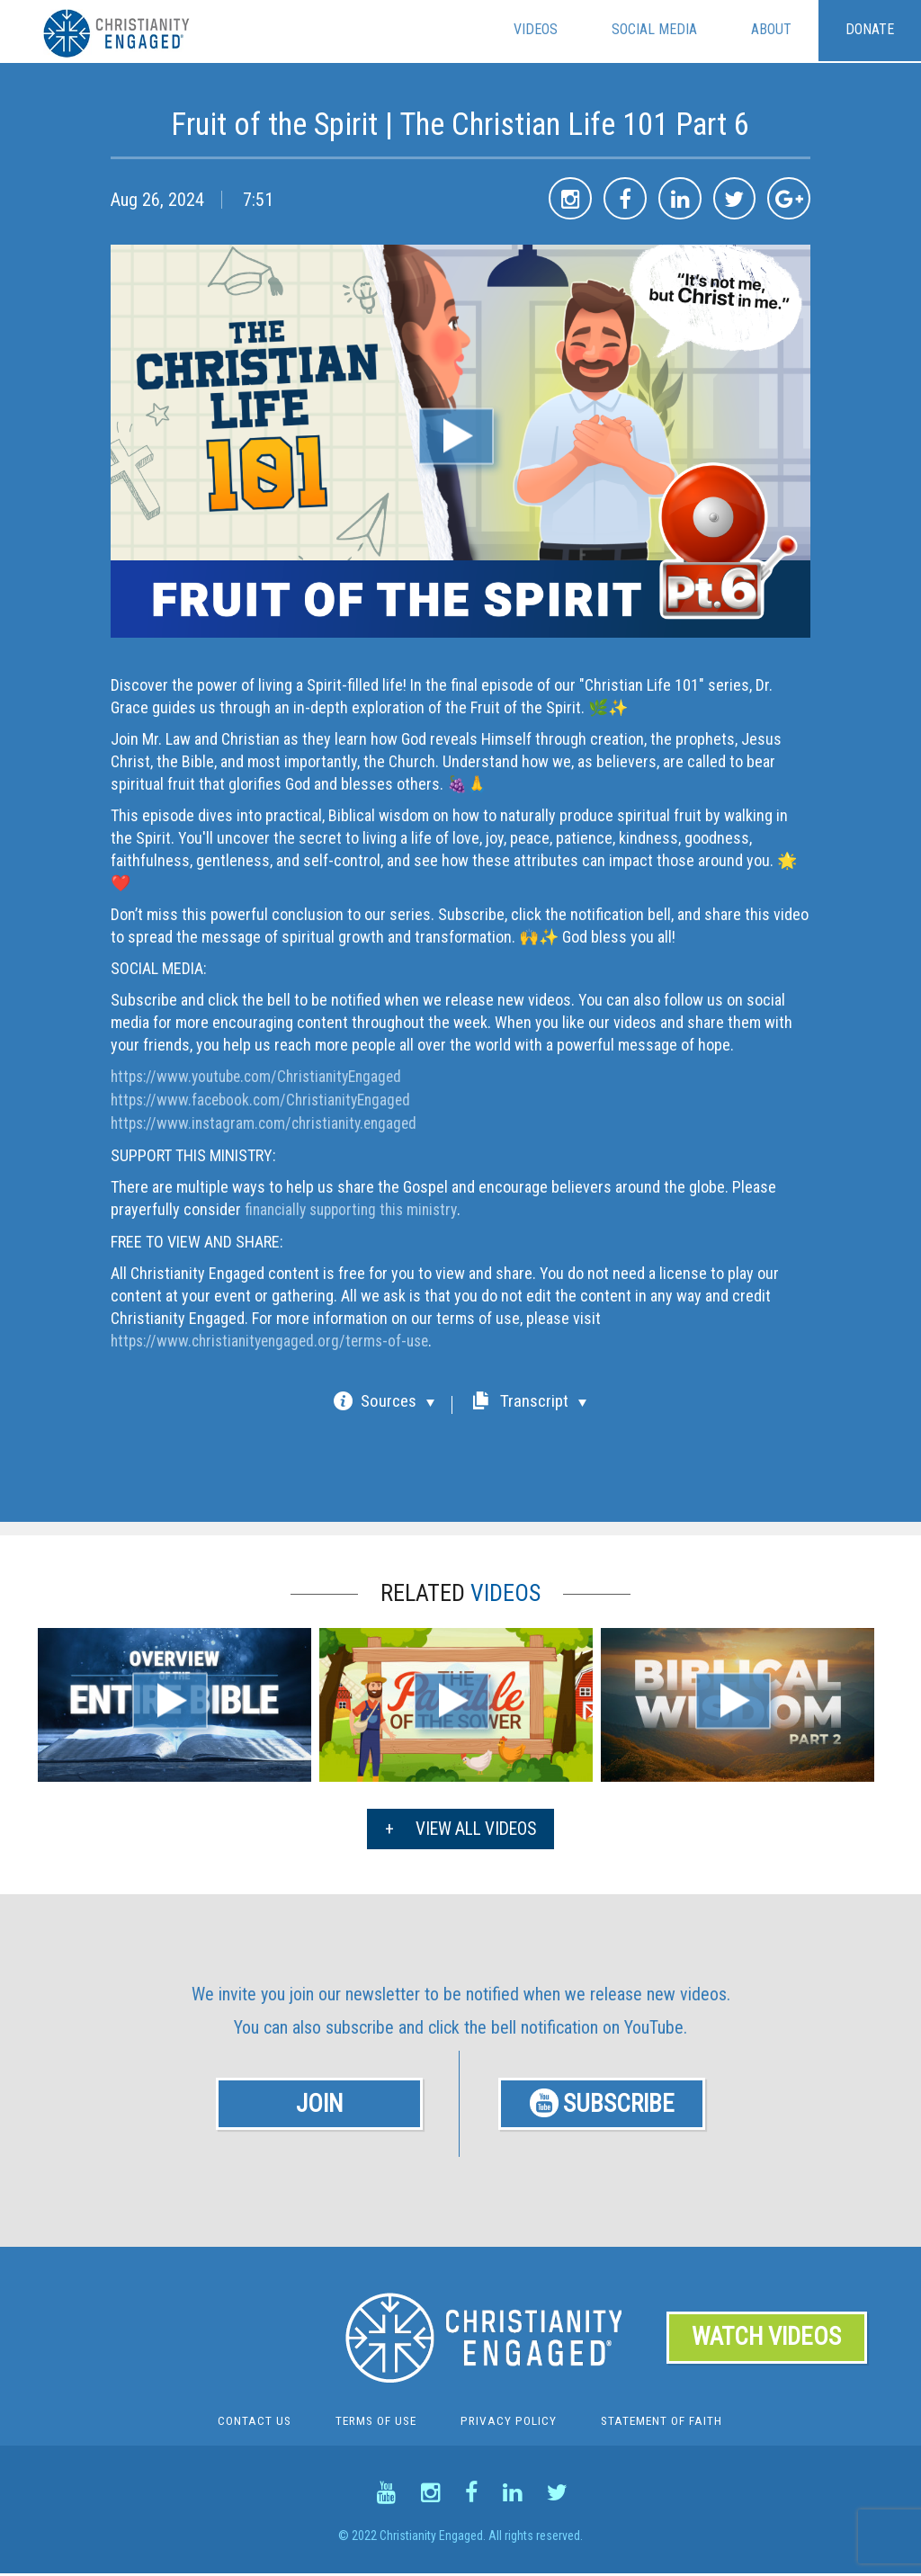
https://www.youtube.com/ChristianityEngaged (263, 1076)
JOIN (319, 2102)
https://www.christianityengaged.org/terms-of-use (277, 1337)
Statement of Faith (664, 2423)
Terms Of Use (374, 2423)
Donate (869, 30)
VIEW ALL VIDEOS (460, 1825)
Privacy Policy (509, 2423)
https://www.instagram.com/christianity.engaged (270, 1121)
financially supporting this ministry (357, 1206)
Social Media (654, 30)
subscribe (360, 2024)
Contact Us (250, 2423)
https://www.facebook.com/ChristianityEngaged (267, 1098)
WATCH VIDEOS (766, 2339)
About (771, 30)
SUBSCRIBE (604, 2102)
